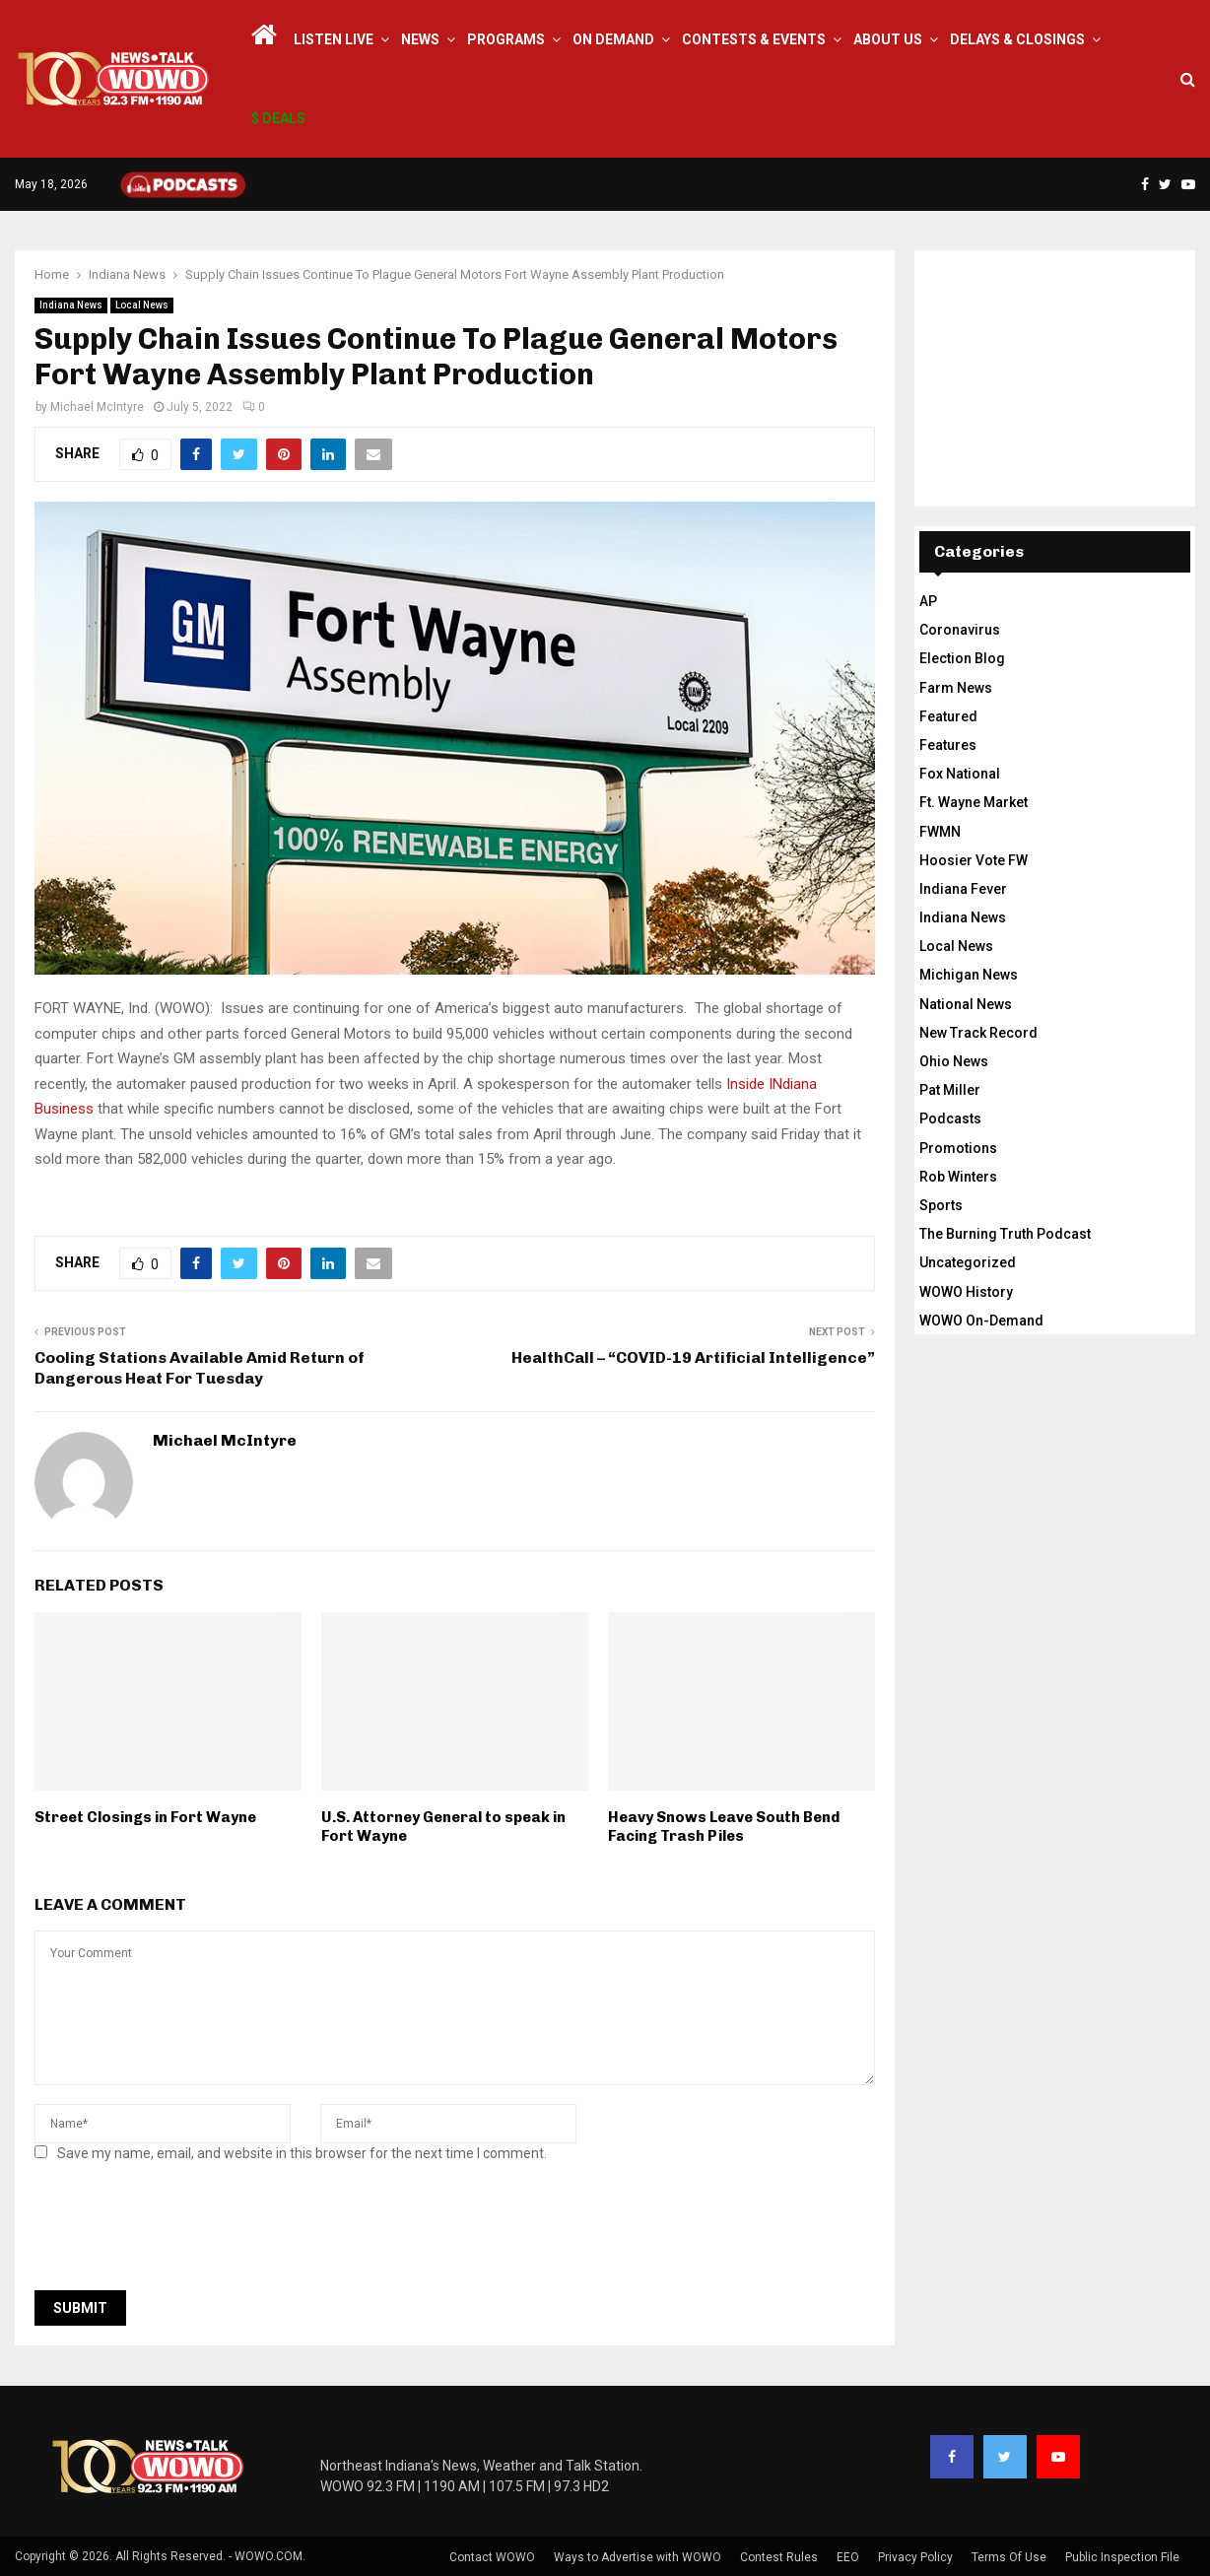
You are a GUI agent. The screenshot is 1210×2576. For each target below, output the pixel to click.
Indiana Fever (963, 889)
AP (928, 601)
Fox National (959, 773)
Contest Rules (779, 2557)
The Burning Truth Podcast (1005, 1234)
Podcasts (950, 1118)
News (420, 39)
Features (947, 745)
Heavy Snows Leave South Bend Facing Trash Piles (724, 1827)
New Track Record (978, 1033)
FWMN (940, 832)
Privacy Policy (915, 2557)
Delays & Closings (1017, 39)
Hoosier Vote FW (973, 860)
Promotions (958, 1148)
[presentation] (184, 2232)
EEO (848, 2557)
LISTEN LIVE (333, 39)
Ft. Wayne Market (973, 802)
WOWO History (966, 1292)
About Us (887, 39)
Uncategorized (967, 1262)
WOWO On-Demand (981, 1320)
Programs (506, 39)
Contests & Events (754, 39)
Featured (948, 716)
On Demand (613, 39)
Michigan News (968, 975)
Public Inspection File (1122, 2557)
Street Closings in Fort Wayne (145, 1817)
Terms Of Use (1009, 2557)
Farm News (955, 688)
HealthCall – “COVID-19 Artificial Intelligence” (693, 1357)
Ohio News (953, 1061)
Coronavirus (959, 630)
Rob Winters (958, 1177)
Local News (141, 305)
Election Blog (962, 658)
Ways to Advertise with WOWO (637, 2557)
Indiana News (70, 305)
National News (965, 1004)
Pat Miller (949, 1090)
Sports (941, 1205)
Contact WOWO (492, 2557)
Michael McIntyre (97, 407)
